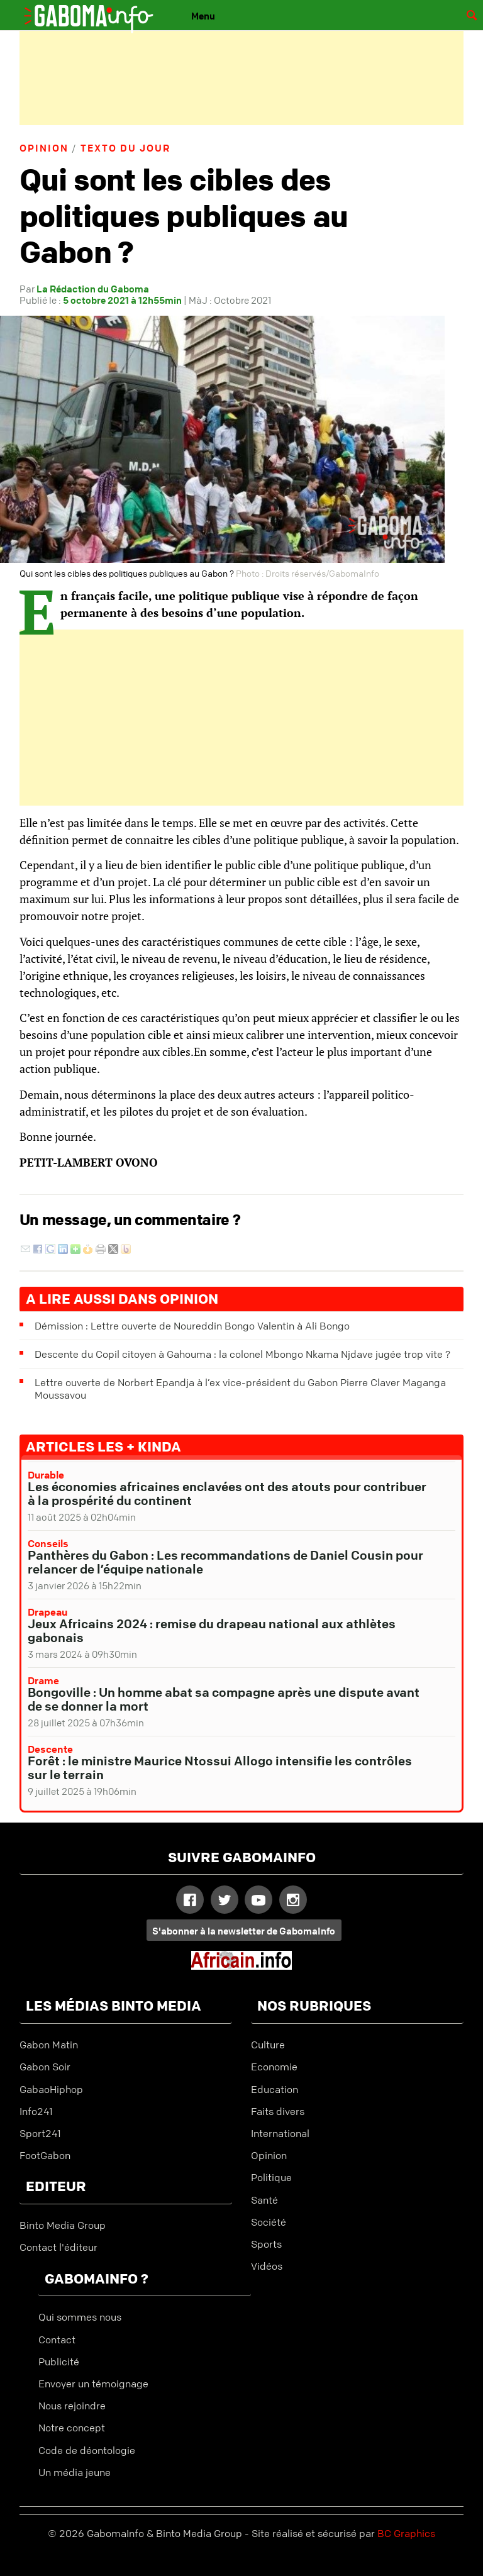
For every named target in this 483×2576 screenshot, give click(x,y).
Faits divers (277, 2111)
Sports (266, 2244)
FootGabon (44, 2155)
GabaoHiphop (51, 2089)
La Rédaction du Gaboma (92, 288)
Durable (46, 1474)
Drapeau (47, 1612)
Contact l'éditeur (58, 2247)
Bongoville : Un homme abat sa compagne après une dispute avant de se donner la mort (223, 1699)
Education (274, 2089)
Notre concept (71, 2427)
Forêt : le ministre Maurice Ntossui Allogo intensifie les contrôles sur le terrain (220, 1767)
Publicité (58, 2361)
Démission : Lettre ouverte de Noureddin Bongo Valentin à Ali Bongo (192, 1325)
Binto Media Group (62, 2225)
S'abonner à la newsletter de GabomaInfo (243, 1930)
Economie (274, 2066)
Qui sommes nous (79, 2317)
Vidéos (266, 2266)
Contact (56, 2339)
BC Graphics (406, 2533)
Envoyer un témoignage (93, 2383)
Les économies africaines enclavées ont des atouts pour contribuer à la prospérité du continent (227, 1493)
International (280, 2133)
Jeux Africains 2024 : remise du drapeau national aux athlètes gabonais (212, 1630)
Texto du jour (125, 148)
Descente (50, 1749)
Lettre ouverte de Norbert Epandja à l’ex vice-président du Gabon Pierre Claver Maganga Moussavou (240, 1388)
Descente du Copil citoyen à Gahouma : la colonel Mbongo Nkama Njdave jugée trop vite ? (242, 1354)
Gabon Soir (44, 2066)
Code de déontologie (86, 2450)
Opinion (44, 148)
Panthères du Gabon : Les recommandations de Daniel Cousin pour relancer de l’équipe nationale (225, 1562)
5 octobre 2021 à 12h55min (122, 300)
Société (268, 2222)
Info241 (36, 2111)
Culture (268, 2044)
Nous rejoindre (72, 2405)
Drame (43, 1680)
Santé (264, 2200)
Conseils (48, 1543)
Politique (271, 2177)
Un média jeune (74, 2472)
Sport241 (40, 2133)
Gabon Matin (48, 2044)
